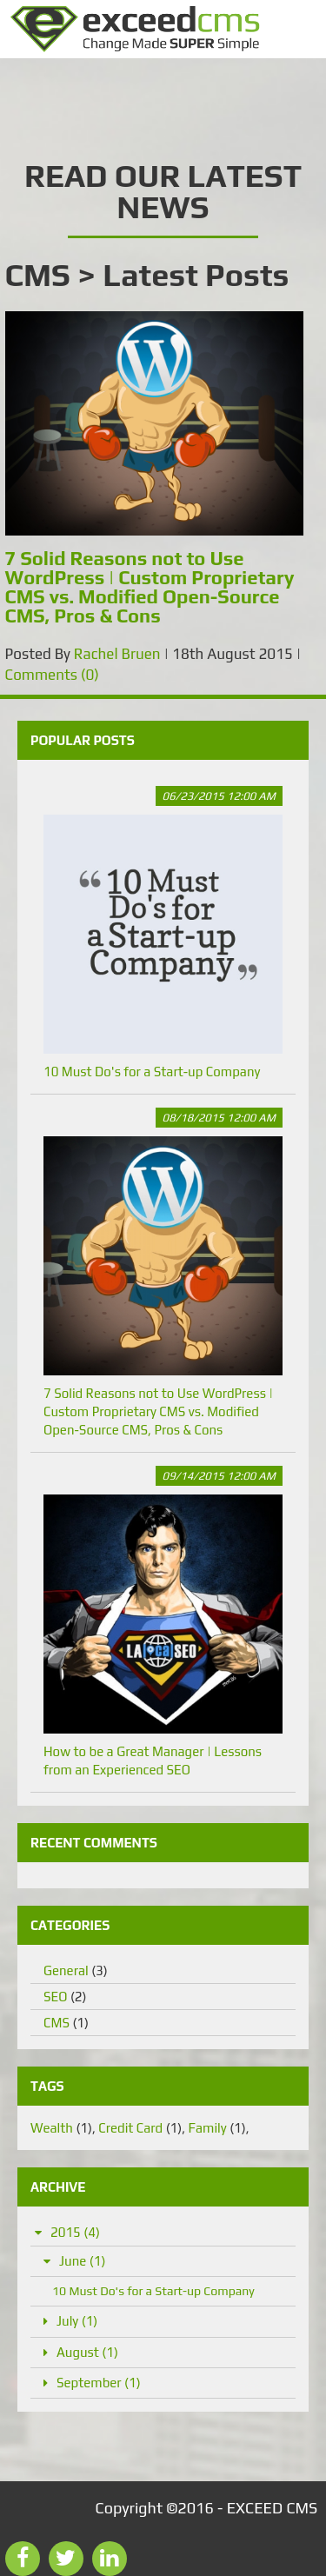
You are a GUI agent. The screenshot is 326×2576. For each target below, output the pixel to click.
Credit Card (140, 2127)
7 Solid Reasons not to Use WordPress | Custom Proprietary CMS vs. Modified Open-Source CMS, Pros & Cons (163, 1272)
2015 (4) (75, 2232)
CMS (66, 2022)
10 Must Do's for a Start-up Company (163, 932)
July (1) (77, 2320)
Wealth (61, 2127)
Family (217, 2127)
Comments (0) (52, 674)
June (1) (82, 2260)
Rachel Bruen (117, 653)
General (75, 1970)
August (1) (87, 2352)
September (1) (99, 2382)
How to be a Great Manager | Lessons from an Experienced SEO (163, 1621)
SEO (65, 1996)
